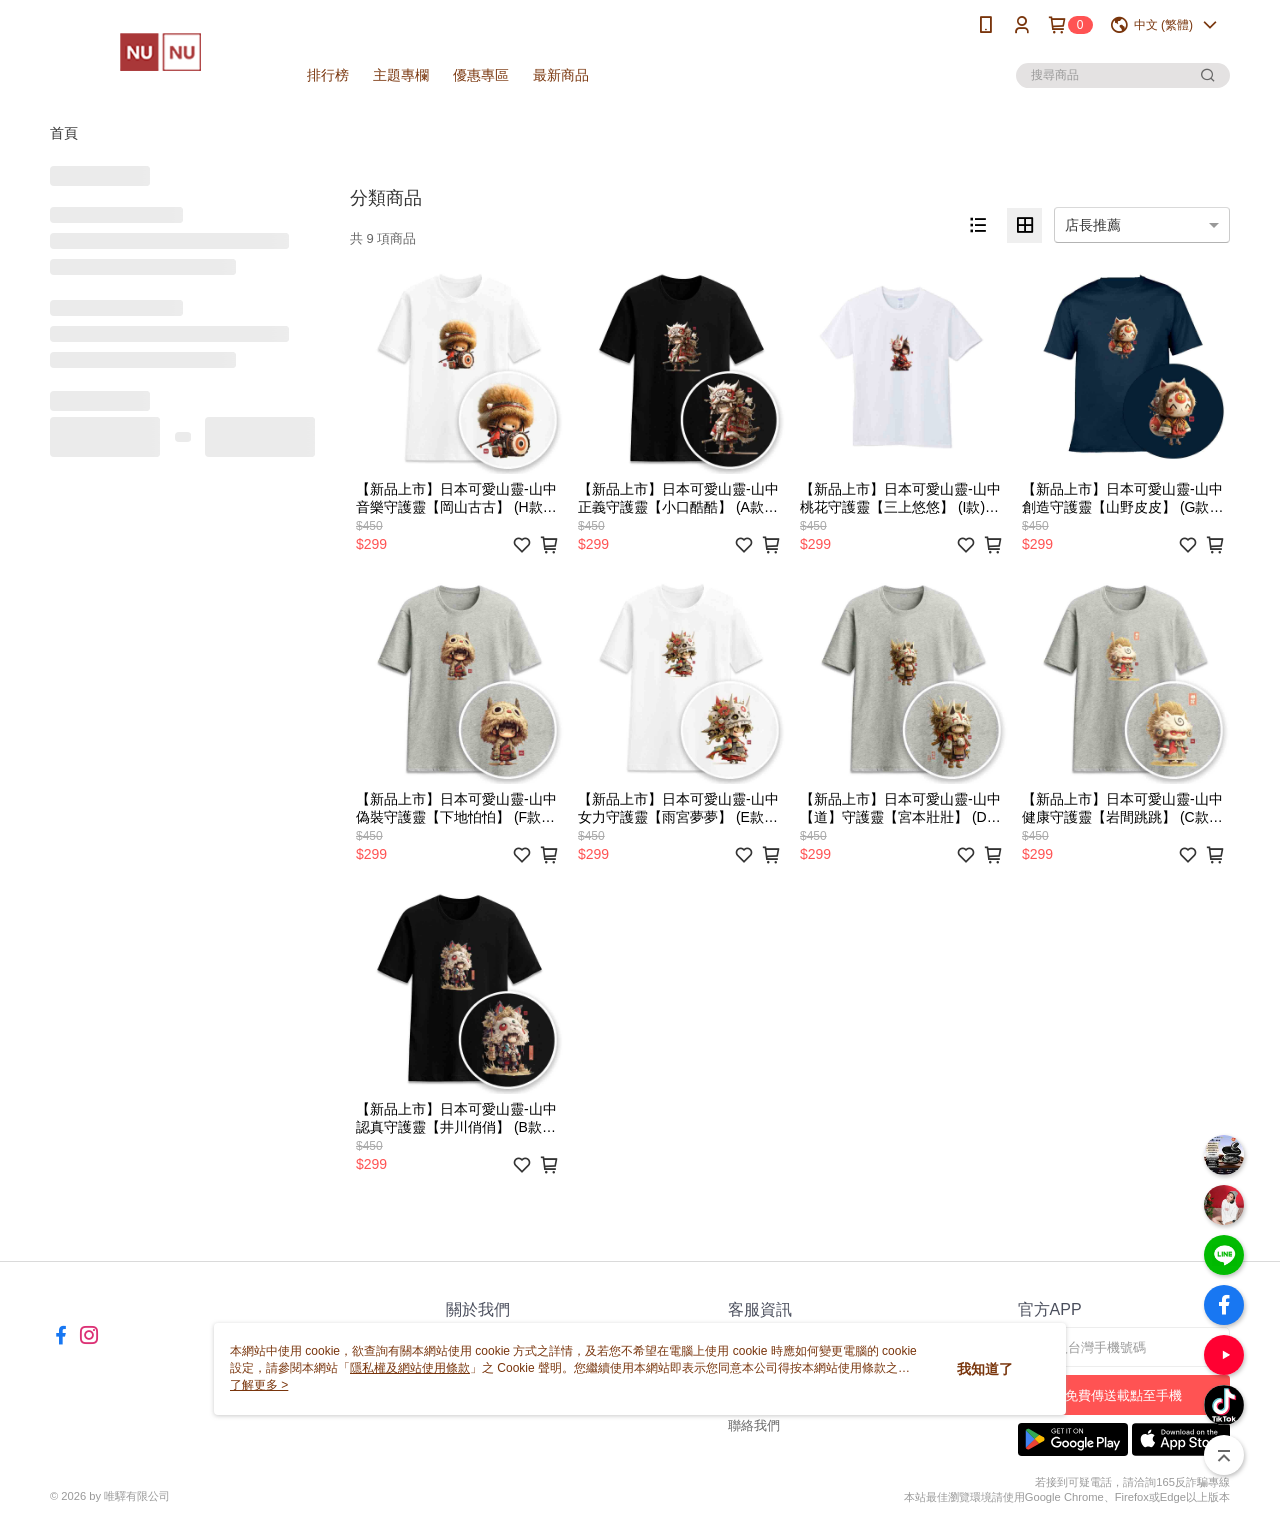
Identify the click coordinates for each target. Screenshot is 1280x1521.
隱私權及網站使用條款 (410, 1368)
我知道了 (985, 1369)
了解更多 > (259, 1385)
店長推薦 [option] (1093, 225)
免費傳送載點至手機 (1123, 1395)
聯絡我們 (754, 1425)
